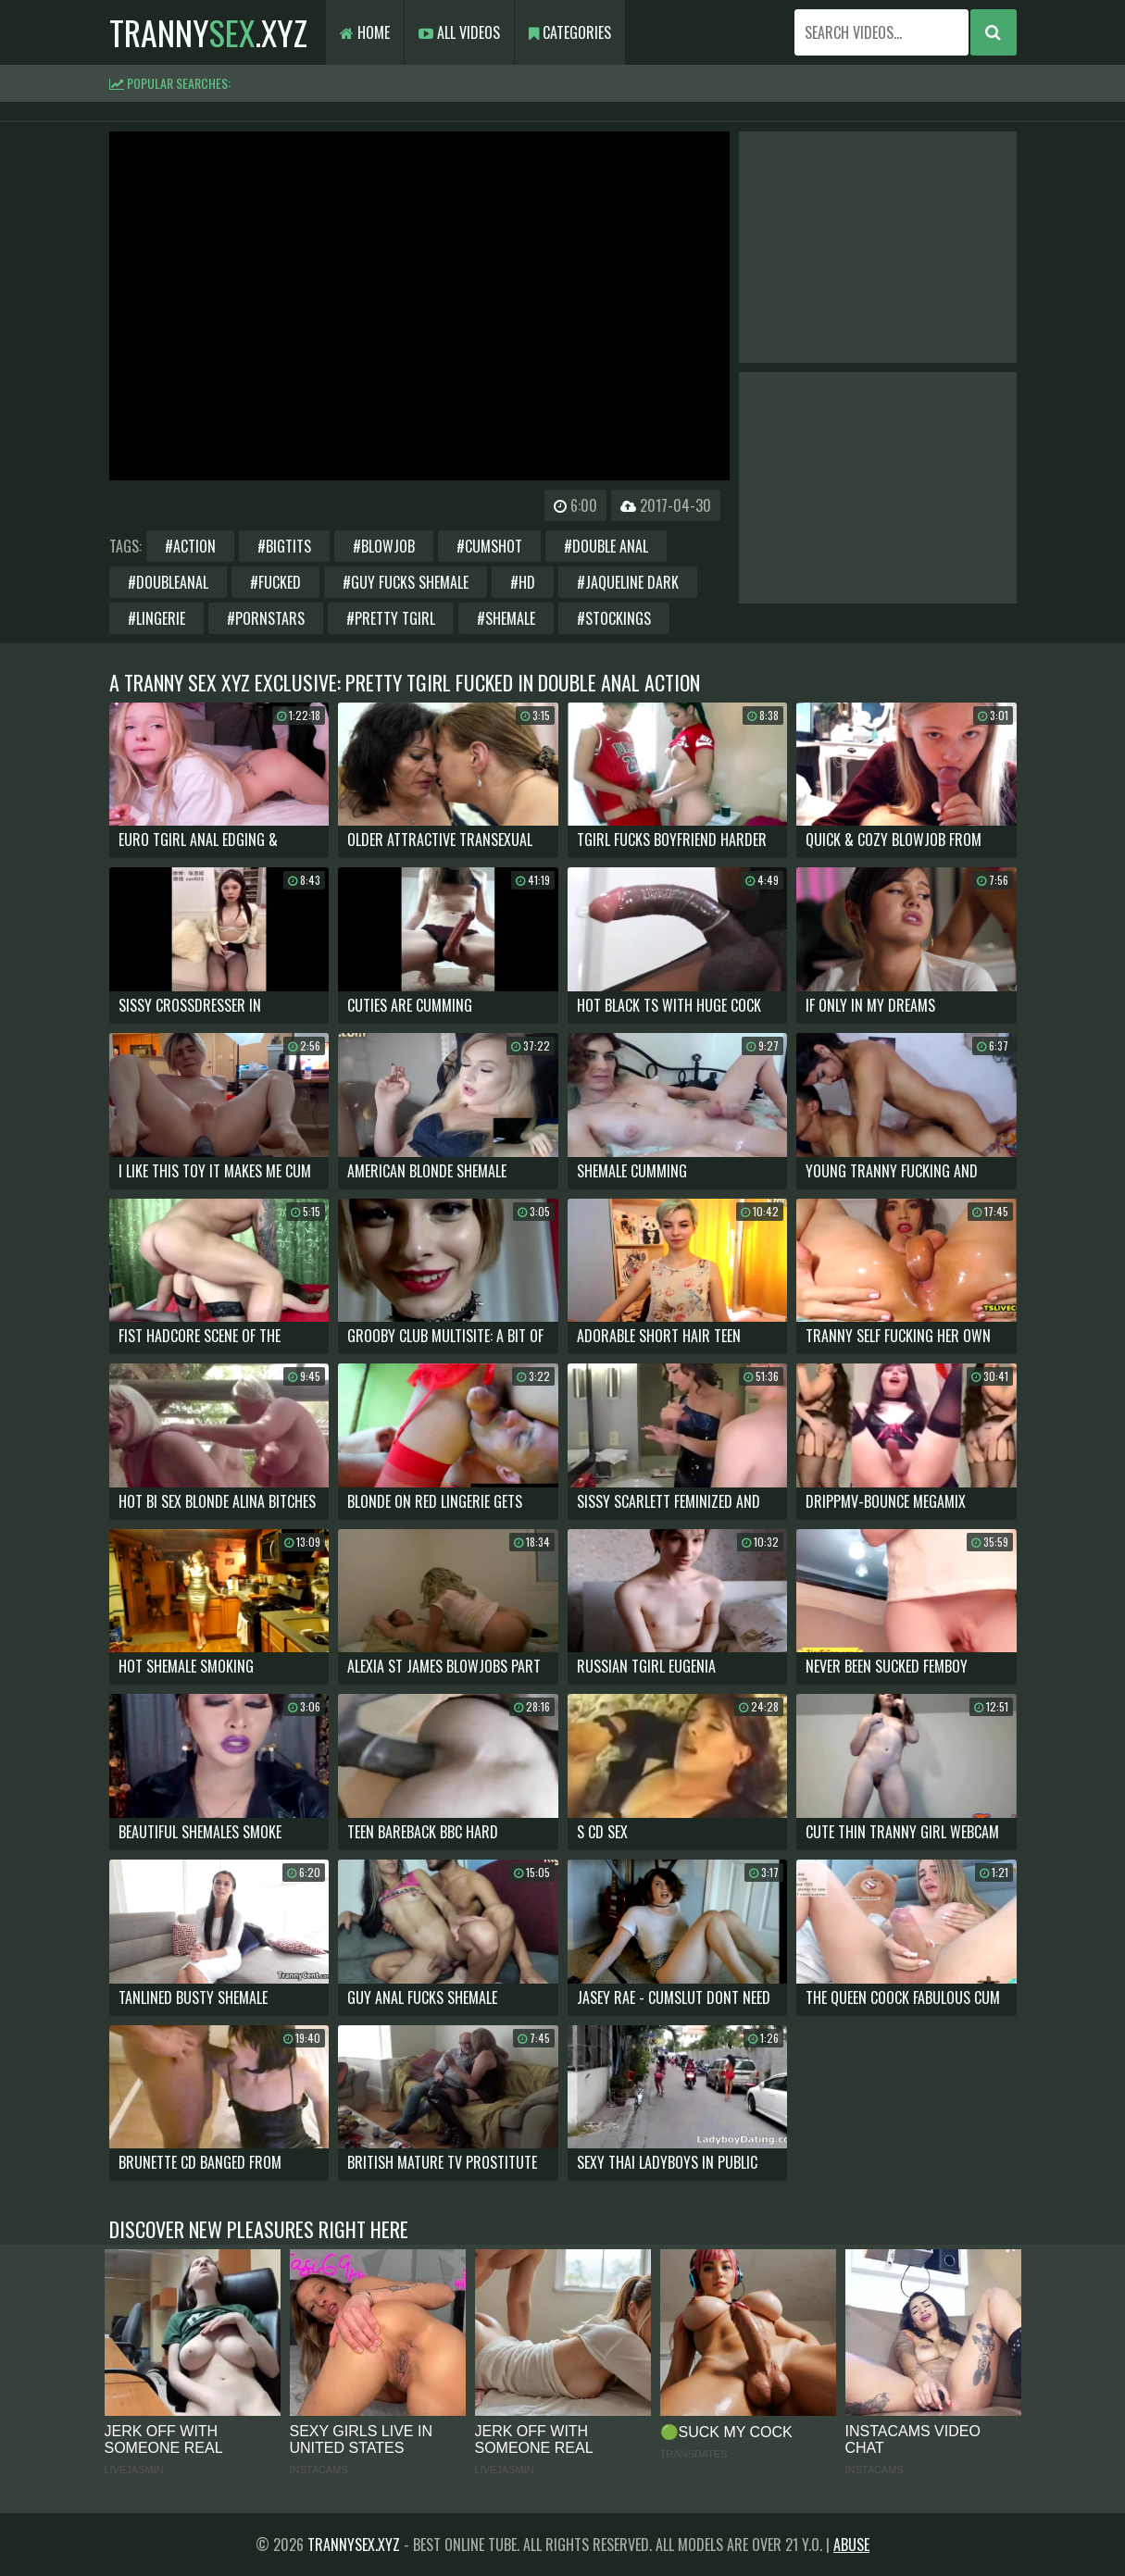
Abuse (851, 2544)
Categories (570, 32)
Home (365, 32)
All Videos (459, 32)
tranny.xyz (208, 31)
